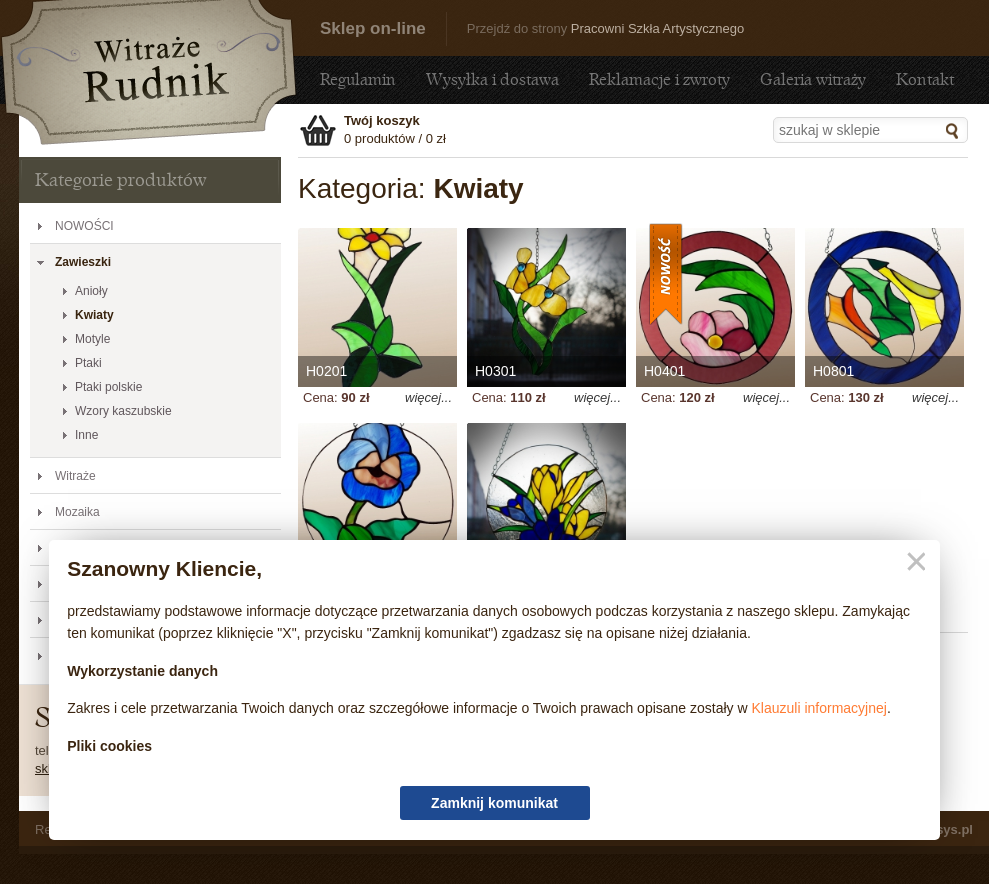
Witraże (75, 476)
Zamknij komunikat (494, 803)
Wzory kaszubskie (123, 411)
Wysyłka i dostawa (492, 79)
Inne (86, 435)
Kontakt (925, 79)
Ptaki (88, 363)
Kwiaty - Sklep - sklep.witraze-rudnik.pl (149, 72)
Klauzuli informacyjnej (819, 708)
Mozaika (77, 512)
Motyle (92, 339)
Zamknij (912, 562)
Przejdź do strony (605, 28)
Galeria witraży (813, 79)
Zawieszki (83, 262)
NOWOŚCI (84, 226)
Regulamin (358, 79)
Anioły (91, 291)
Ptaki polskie (108, 387)
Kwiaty (94, 315)
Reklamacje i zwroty (659, 79)
